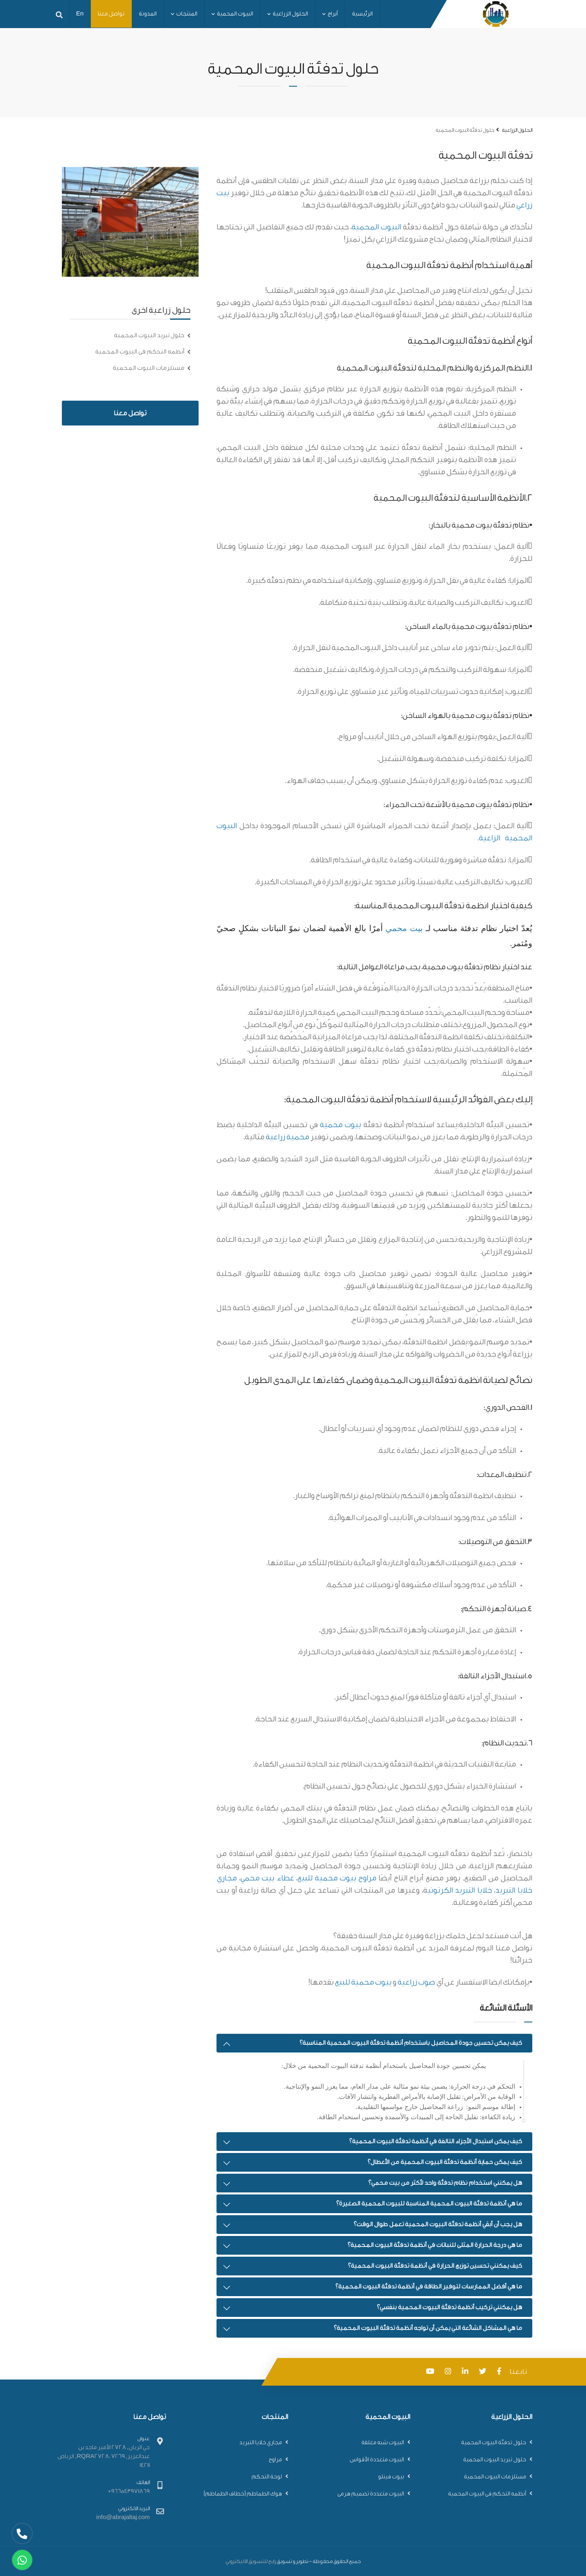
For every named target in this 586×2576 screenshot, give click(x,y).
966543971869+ (129, 2491)
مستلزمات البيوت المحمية (148, 367)
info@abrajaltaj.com (123, 2517)
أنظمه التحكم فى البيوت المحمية (139, 351)
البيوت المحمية (232, 14)
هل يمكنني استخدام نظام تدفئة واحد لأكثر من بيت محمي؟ (445, 2182)
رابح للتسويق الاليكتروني (250, 2561)
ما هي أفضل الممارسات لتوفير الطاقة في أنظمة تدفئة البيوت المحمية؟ (428, 2286)
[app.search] (59, 14)
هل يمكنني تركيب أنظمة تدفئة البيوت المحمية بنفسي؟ (449, 2307)
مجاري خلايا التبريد (260, 2442)
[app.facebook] (501, 2372)
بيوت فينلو (391, 2476)
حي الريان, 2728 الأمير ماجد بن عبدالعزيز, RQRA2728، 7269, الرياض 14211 (103, 2456)
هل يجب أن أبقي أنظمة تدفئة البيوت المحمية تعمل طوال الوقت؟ (438, 2224)
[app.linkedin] (467, 2372)
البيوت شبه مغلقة (382, 2442)
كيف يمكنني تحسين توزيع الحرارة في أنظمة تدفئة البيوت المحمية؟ (435, 2265)
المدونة (148, 14)
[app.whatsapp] (22, 2560)
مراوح (275, 2459)
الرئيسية (362, 14)
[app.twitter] (484, 2372)
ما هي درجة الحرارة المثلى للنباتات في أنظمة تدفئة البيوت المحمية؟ (435, 2245)
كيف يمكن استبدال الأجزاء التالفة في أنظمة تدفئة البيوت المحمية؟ (435, 2141)
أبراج (330, 14)
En (79, 14)
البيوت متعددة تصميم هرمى (370, 2494)
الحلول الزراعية (287, 14)
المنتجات (184, 14)
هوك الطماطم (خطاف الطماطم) (242, 2494)
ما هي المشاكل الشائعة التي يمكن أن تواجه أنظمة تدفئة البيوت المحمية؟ (428, 2328)
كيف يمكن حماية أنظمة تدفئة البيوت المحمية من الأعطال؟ (444, 2162)
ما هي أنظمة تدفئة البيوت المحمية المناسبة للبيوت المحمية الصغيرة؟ (429, 2203)
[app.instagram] (450, 2372)
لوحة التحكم (266, 2476)
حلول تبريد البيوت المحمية (149, 335)
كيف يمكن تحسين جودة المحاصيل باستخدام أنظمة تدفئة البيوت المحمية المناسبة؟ (411, 2042)
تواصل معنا (111, 14)
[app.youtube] (432, 2372)
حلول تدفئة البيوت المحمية (493, 2442)
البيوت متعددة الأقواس (377, 2459)
